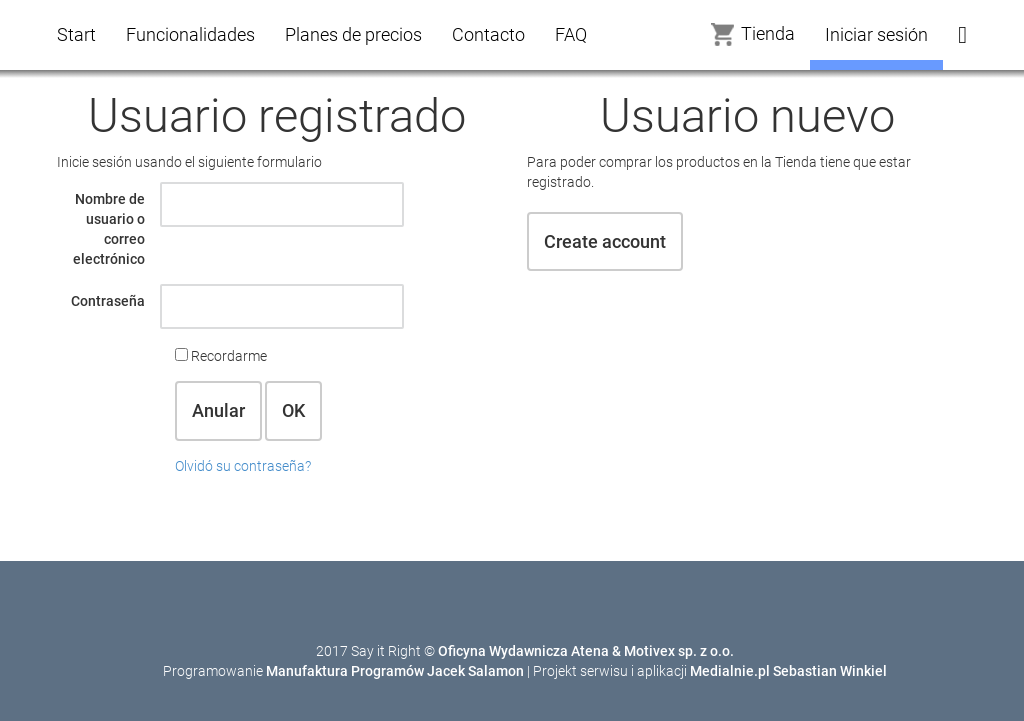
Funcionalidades (190, 34)
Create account (605, 241)
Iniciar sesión (876, 34)
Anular (218, 410)
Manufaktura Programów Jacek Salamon (395, 671)
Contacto (488, 34)
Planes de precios (353, 34)
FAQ (571, 34)
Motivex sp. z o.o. (679, 651)
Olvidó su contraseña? (243, 466)
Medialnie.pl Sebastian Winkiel (788, 671)
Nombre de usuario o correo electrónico (109, 229)
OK (293, 410)
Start (76, 34)
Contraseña (108, 301)
